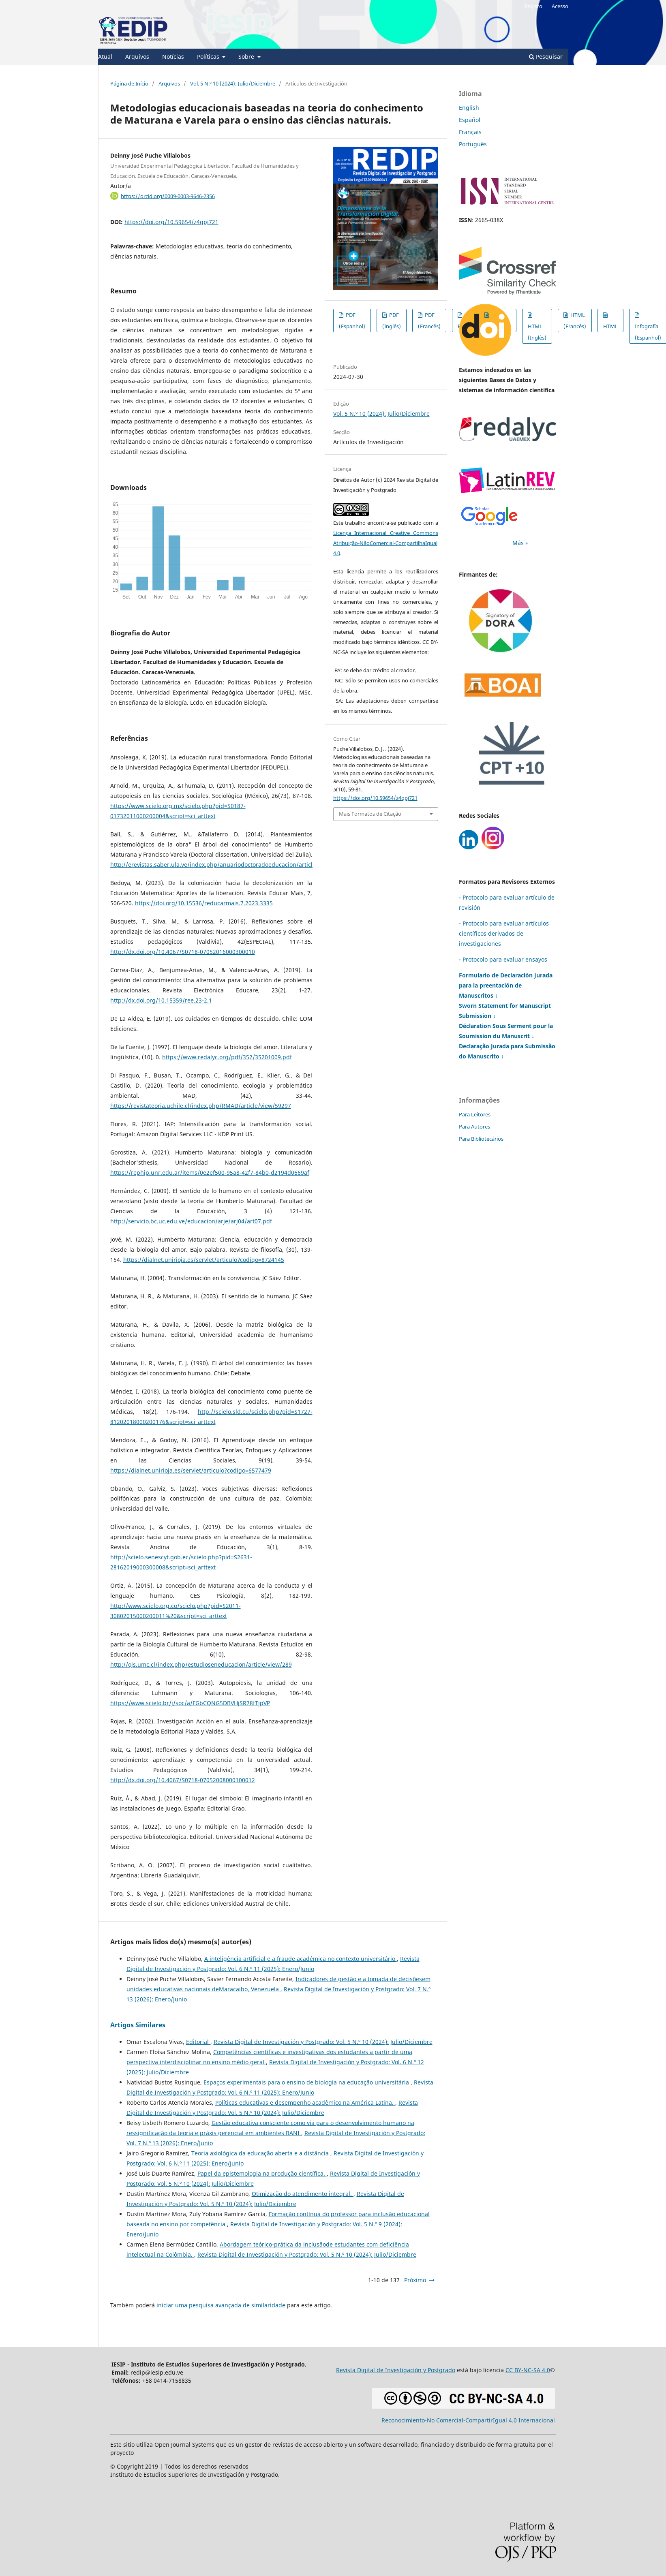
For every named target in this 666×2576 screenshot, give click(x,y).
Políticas (209, 56)
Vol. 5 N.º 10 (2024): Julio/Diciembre (232, 83)
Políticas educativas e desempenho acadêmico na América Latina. (305, 2102)
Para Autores (474, 1126)
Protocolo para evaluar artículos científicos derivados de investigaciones (504, 933)
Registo (533, 6)
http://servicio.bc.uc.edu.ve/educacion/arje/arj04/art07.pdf (191, 1221)
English (469, 107)
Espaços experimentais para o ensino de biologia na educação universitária (307, 2082)
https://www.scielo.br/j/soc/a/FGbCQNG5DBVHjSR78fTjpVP (190, 1703)
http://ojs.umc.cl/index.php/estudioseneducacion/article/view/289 (201, 1664)
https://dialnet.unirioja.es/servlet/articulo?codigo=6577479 (190, 1470)
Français (470, 132)
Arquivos (137, 56)
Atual (105, 56)
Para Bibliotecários (481, 1138)
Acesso (560, 6)
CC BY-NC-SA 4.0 (527, 2370)
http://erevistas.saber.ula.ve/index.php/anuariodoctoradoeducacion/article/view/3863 (228, 864)
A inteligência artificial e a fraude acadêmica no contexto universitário (300, 1958)
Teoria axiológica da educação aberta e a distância (260, 2153)
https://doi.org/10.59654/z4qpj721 (171, 222)
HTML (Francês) (574, 320)
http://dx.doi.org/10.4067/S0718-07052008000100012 (182, 1780)
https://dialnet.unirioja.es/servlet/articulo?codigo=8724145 (203, 1259)
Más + (520, 543)
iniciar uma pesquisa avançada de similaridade (220, 2305)
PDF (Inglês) (391, 320)
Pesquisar (546, 56)
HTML (610, 326)
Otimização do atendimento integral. (302, 2194)
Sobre (247, 56)
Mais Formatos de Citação (370, 813)
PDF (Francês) (429, 320)
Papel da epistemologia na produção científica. (262, 2173)
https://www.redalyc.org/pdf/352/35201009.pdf (227, 1057)
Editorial (198, 2042)
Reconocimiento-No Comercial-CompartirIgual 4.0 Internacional (468, 2420)
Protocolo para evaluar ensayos (505, 959)
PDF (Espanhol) (352, 320)
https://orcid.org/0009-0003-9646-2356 (168, 195)
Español (469, 120)
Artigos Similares (137, 2024)
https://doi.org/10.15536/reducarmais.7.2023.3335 (204, 903)
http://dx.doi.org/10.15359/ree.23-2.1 (161, 1000)
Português (473, 144)
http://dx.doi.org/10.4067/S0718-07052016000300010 (182, 952)
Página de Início (129, 83)
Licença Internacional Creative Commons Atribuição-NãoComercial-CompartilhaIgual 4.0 (386, 543)
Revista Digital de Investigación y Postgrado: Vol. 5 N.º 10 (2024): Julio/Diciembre (323, 2042)
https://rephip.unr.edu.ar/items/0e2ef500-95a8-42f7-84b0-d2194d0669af (209, 1172)
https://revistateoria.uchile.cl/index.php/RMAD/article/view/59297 (200, 1105)
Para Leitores (474, 1114)
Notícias (173, 56)
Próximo (415, 2280)
